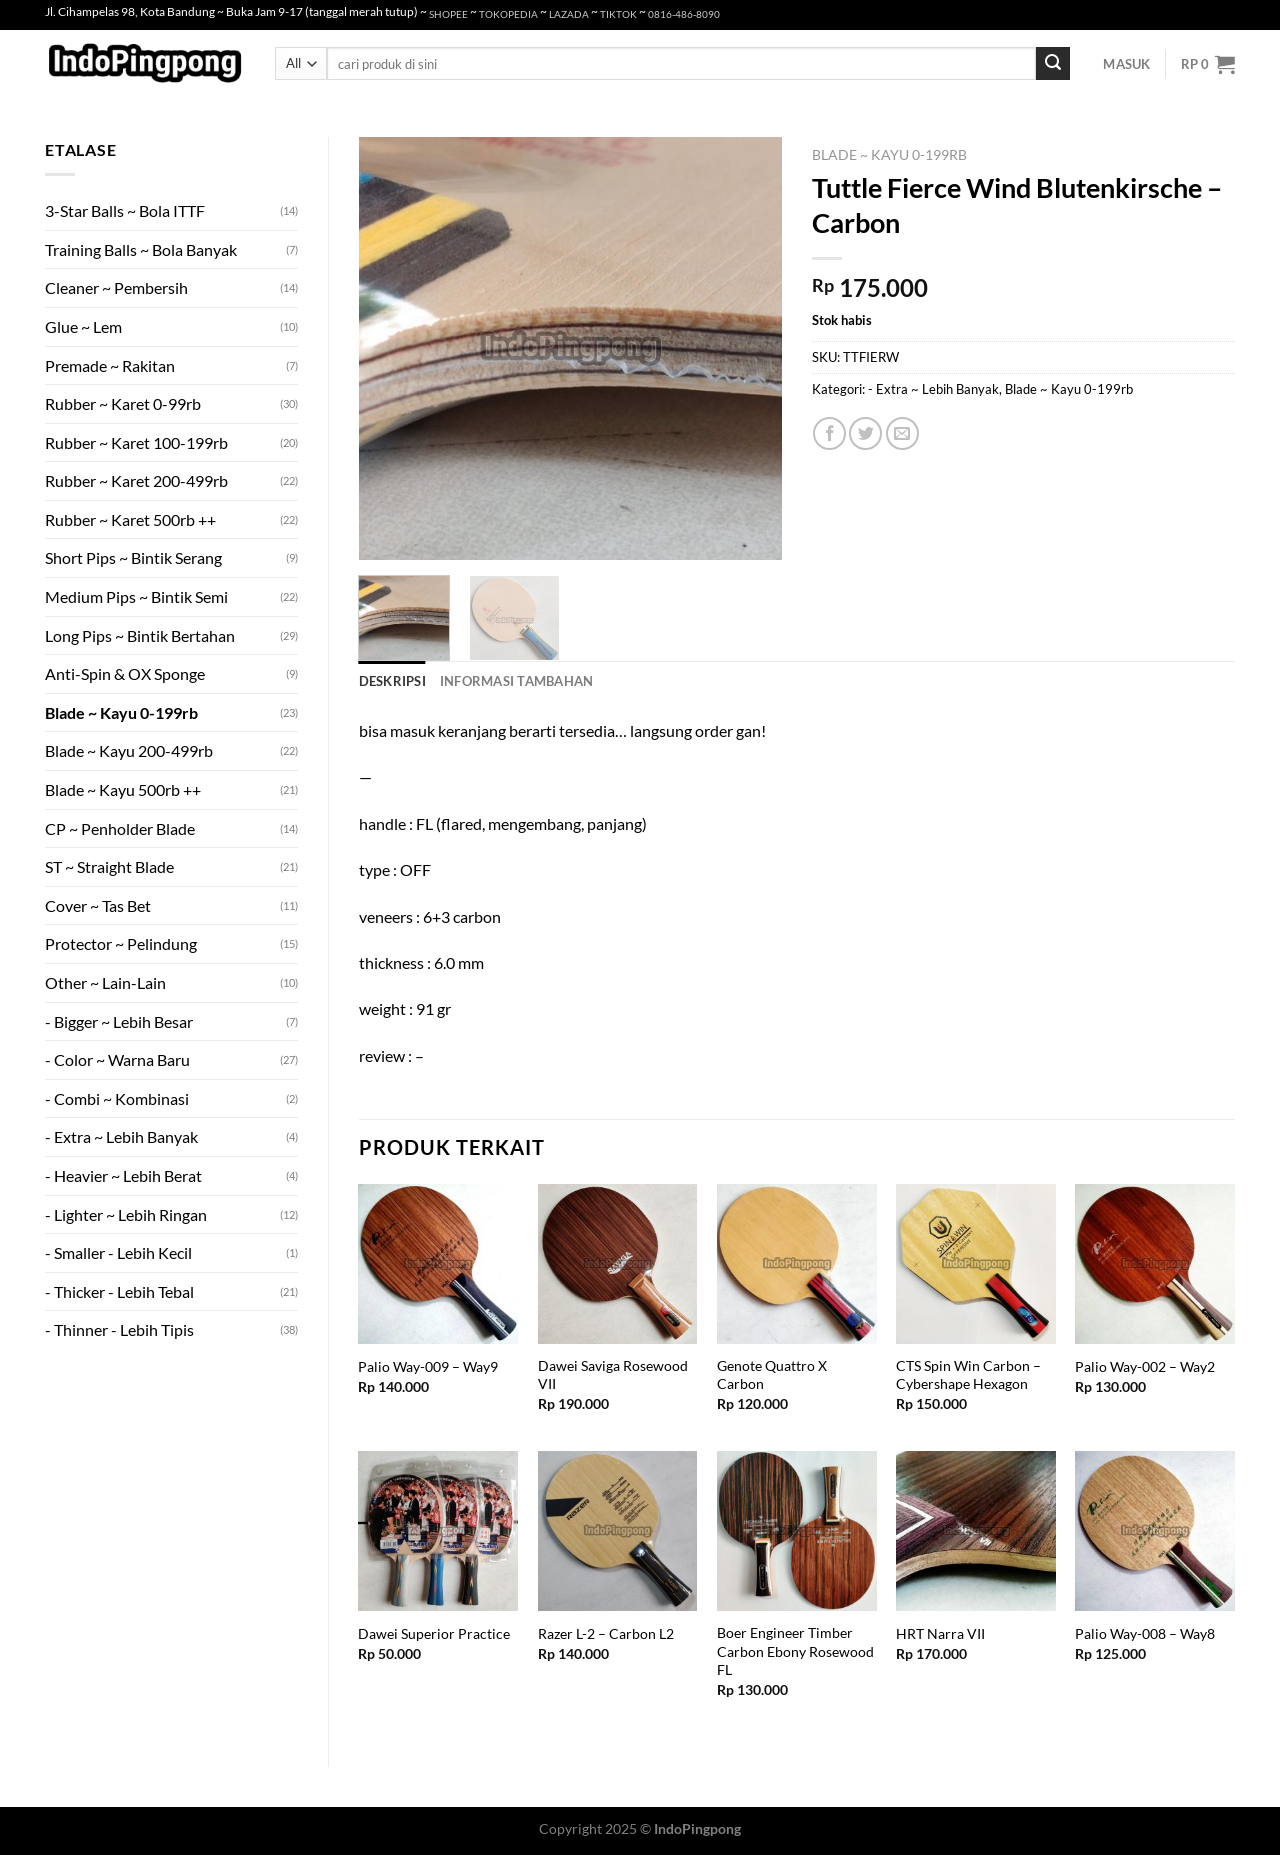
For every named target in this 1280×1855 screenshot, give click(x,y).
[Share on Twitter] (865, 433)
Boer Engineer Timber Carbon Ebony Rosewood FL (795, 1651)
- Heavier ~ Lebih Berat (123, 1175)
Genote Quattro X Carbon (772, 1375)
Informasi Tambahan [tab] (517, 681)
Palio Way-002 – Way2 (1145, 1366)
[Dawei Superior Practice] (438, 1531)
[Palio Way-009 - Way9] (438, 1264)
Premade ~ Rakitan (110, 365)
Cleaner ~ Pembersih (116, 287)
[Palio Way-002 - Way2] (1155, 1264)
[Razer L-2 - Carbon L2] (618, 1531)
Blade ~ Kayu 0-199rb (121, 712)
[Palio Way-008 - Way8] (1155, 1531)
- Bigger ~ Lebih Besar (119, 1021)
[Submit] (1053, 64)
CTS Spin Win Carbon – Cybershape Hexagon (968, 1375)
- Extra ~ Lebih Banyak (121, 1136)
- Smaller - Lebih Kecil (118, 1252)
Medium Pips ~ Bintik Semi (136, 596)
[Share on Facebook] (829, 433)
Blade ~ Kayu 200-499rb (129, 750)
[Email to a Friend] (902, 433)
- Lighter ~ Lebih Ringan (126, 1214)
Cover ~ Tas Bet (98, 905)
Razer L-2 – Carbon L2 (606, 1633)
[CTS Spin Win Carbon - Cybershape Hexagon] (976, 1264)
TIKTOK (618, 14)
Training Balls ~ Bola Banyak (141, 249)
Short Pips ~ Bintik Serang (133, 557)
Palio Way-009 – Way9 (428, 1366)
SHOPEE (448, 14)
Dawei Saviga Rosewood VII (613, 1375)
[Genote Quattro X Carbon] (797, 1264)
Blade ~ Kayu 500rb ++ (123, 789)
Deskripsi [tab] (392, 681)
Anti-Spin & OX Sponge (125, 673)
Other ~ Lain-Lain (105, 982)
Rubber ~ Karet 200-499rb (136, 480)
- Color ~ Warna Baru (117, 1059)
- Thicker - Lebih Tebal (119, 1291)
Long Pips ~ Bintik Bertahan (140, 635)
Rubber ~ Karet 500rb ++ (130, 519)
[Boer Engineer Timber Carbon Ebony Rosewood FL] (797, 1531)
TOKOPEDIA (508, 14)
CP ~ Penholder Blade (120, 828)
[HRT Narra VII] (976, 1531)
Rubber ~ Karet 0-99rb (123, 403)
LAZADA (569, 14)
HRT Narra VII (940, 1633)
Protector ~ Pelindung (121, 943)
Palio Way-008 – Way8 (1145, 1633)
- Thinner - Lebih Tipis (119, 1329)
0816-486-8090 (684, 14)
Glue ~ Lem (83, 326)
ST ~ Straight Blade (109, 866)
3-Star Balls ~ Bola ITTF (125, 210)
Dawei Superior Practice (434, 1633)
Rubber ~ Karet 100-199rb (136, 442)
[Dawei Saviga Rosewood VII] (618, 1264)
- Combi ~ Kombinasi (117, 1098)
